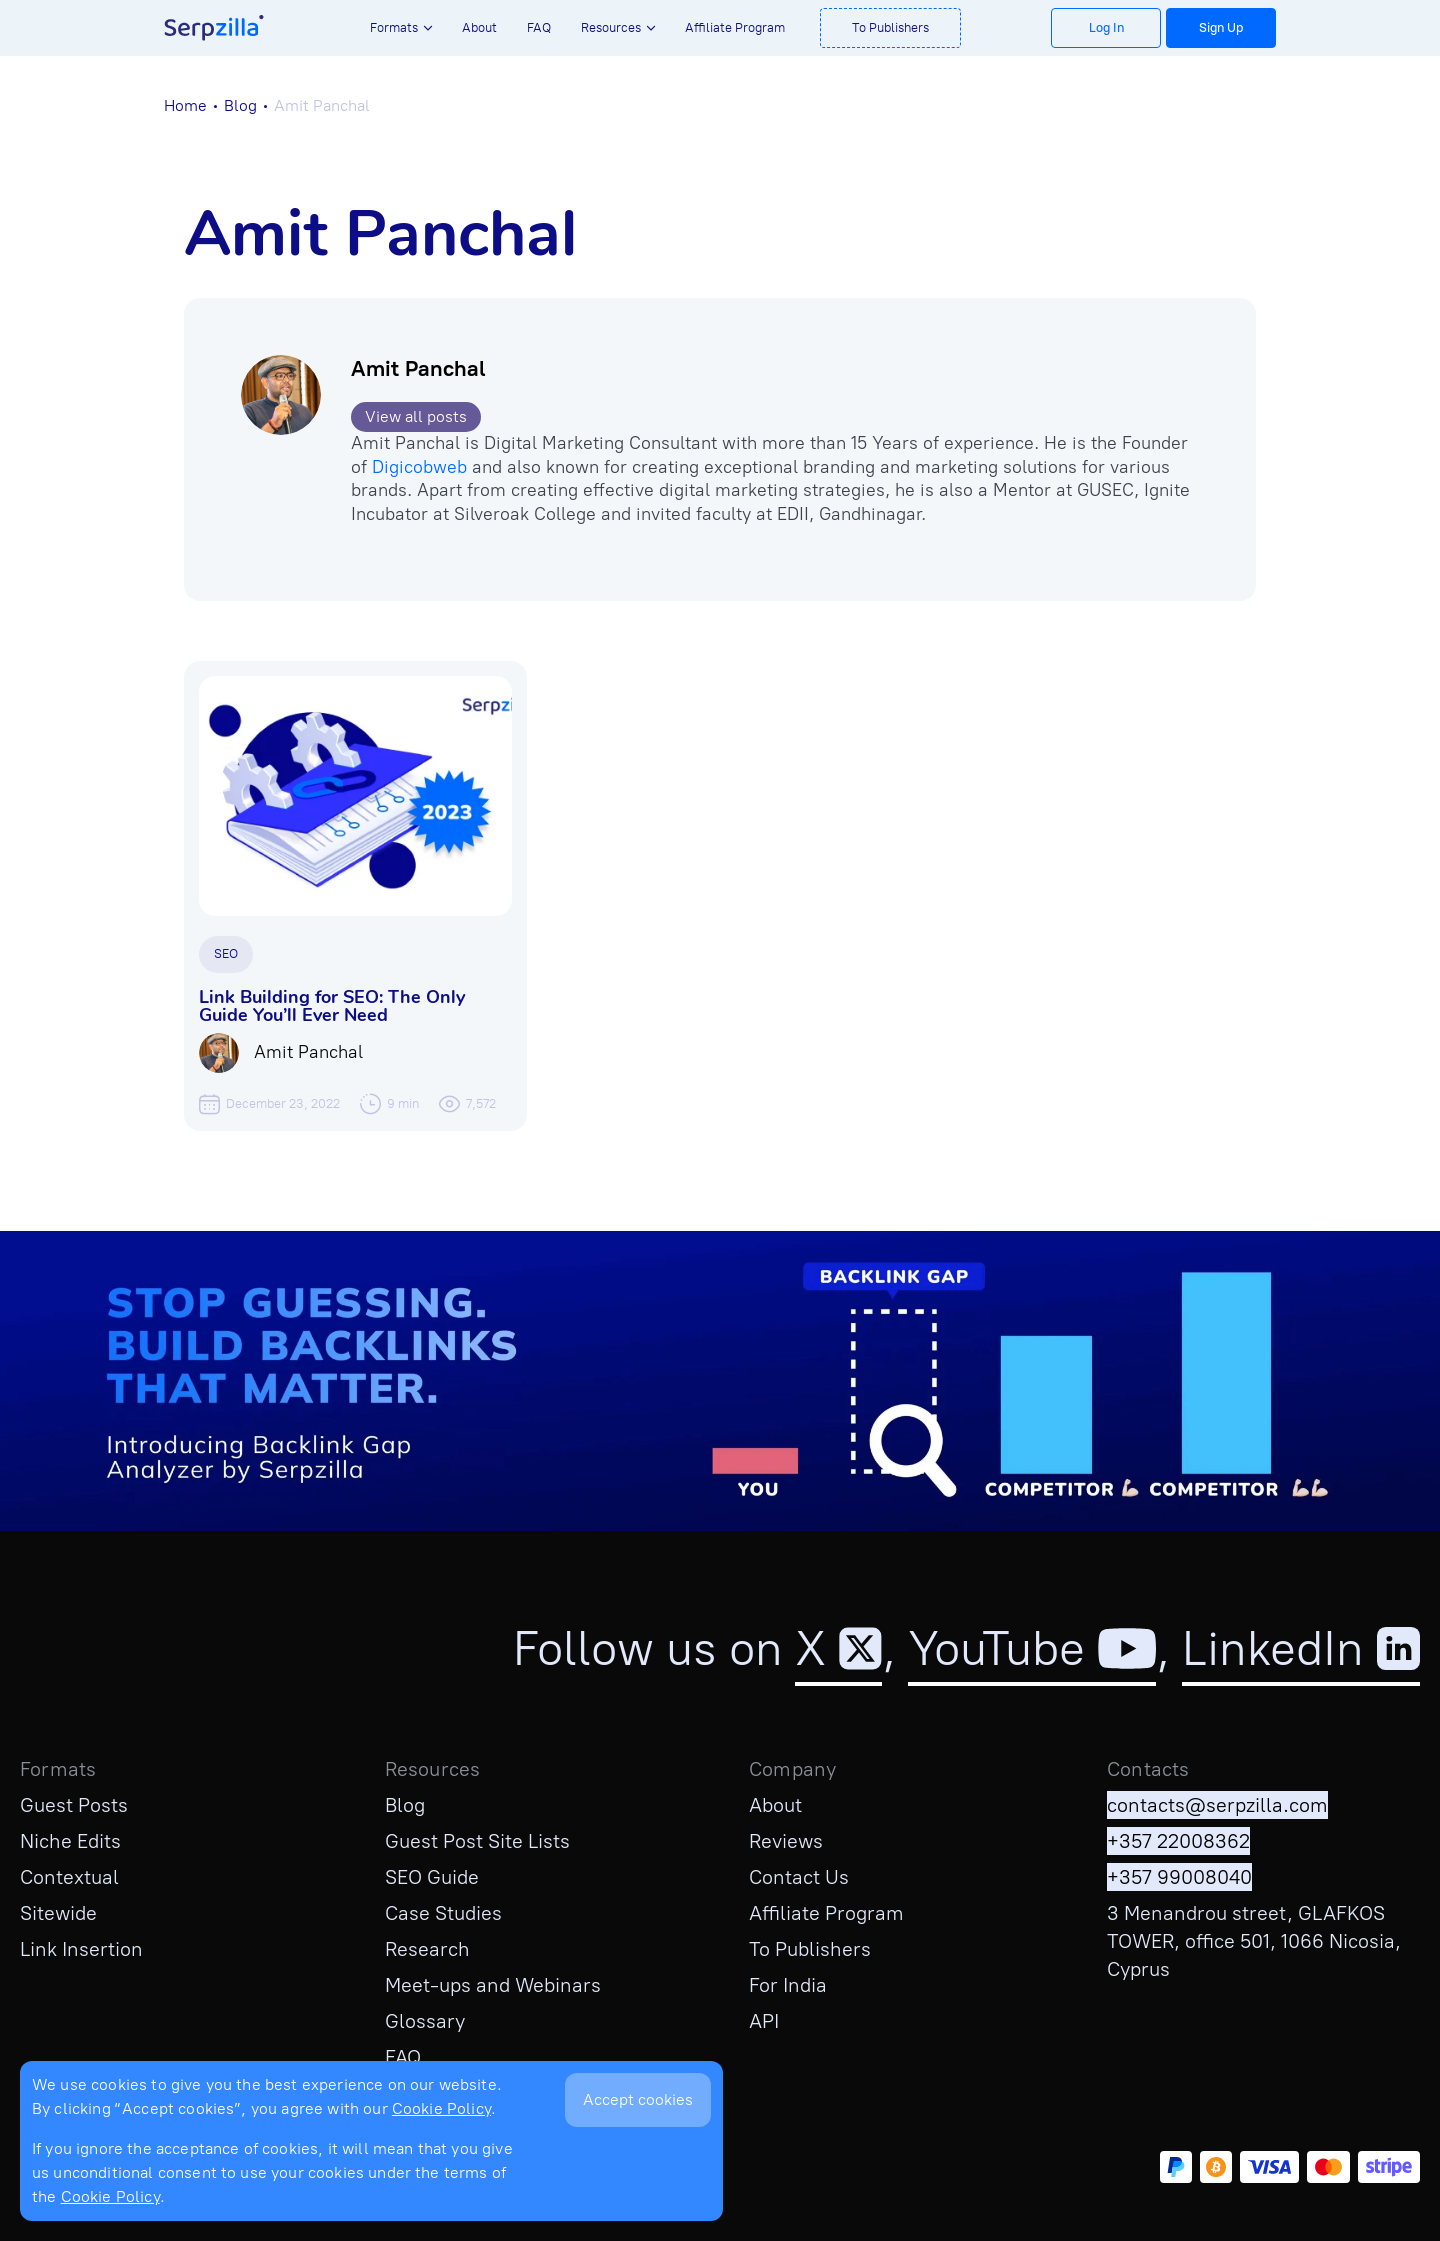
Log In (1106, 27)
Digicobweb (419, 467)
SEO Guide (432, 1877)
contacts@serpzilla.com (1217, 1805)
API (764, 2021)
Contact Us (799, 1877)
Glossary (425, 2021)
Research (427, 1949)
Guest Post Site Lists (477, 1841)
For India (788, 1985)
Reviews (786, 1841)
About (479, 27)
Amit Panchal (418, 368)
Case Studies (443, 1913)
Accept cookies (638, 2099)
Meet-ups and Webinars (493, 1985)
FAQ (539, 27)
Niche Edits (70, 1841)
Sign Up (1221, 27)
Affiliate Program (735, 27)
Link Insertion (81, 1949)
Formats (394, 27)
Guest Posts (74, 1805)
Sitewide (58, 1913)
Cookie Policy (441, 2108)
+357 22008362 (1178, 1841)
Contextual (69, 1877)
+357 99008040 (1179, 1877)
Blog (240, 105)
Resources (611, 27)
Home (185, 105)
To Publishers (890, 27)
